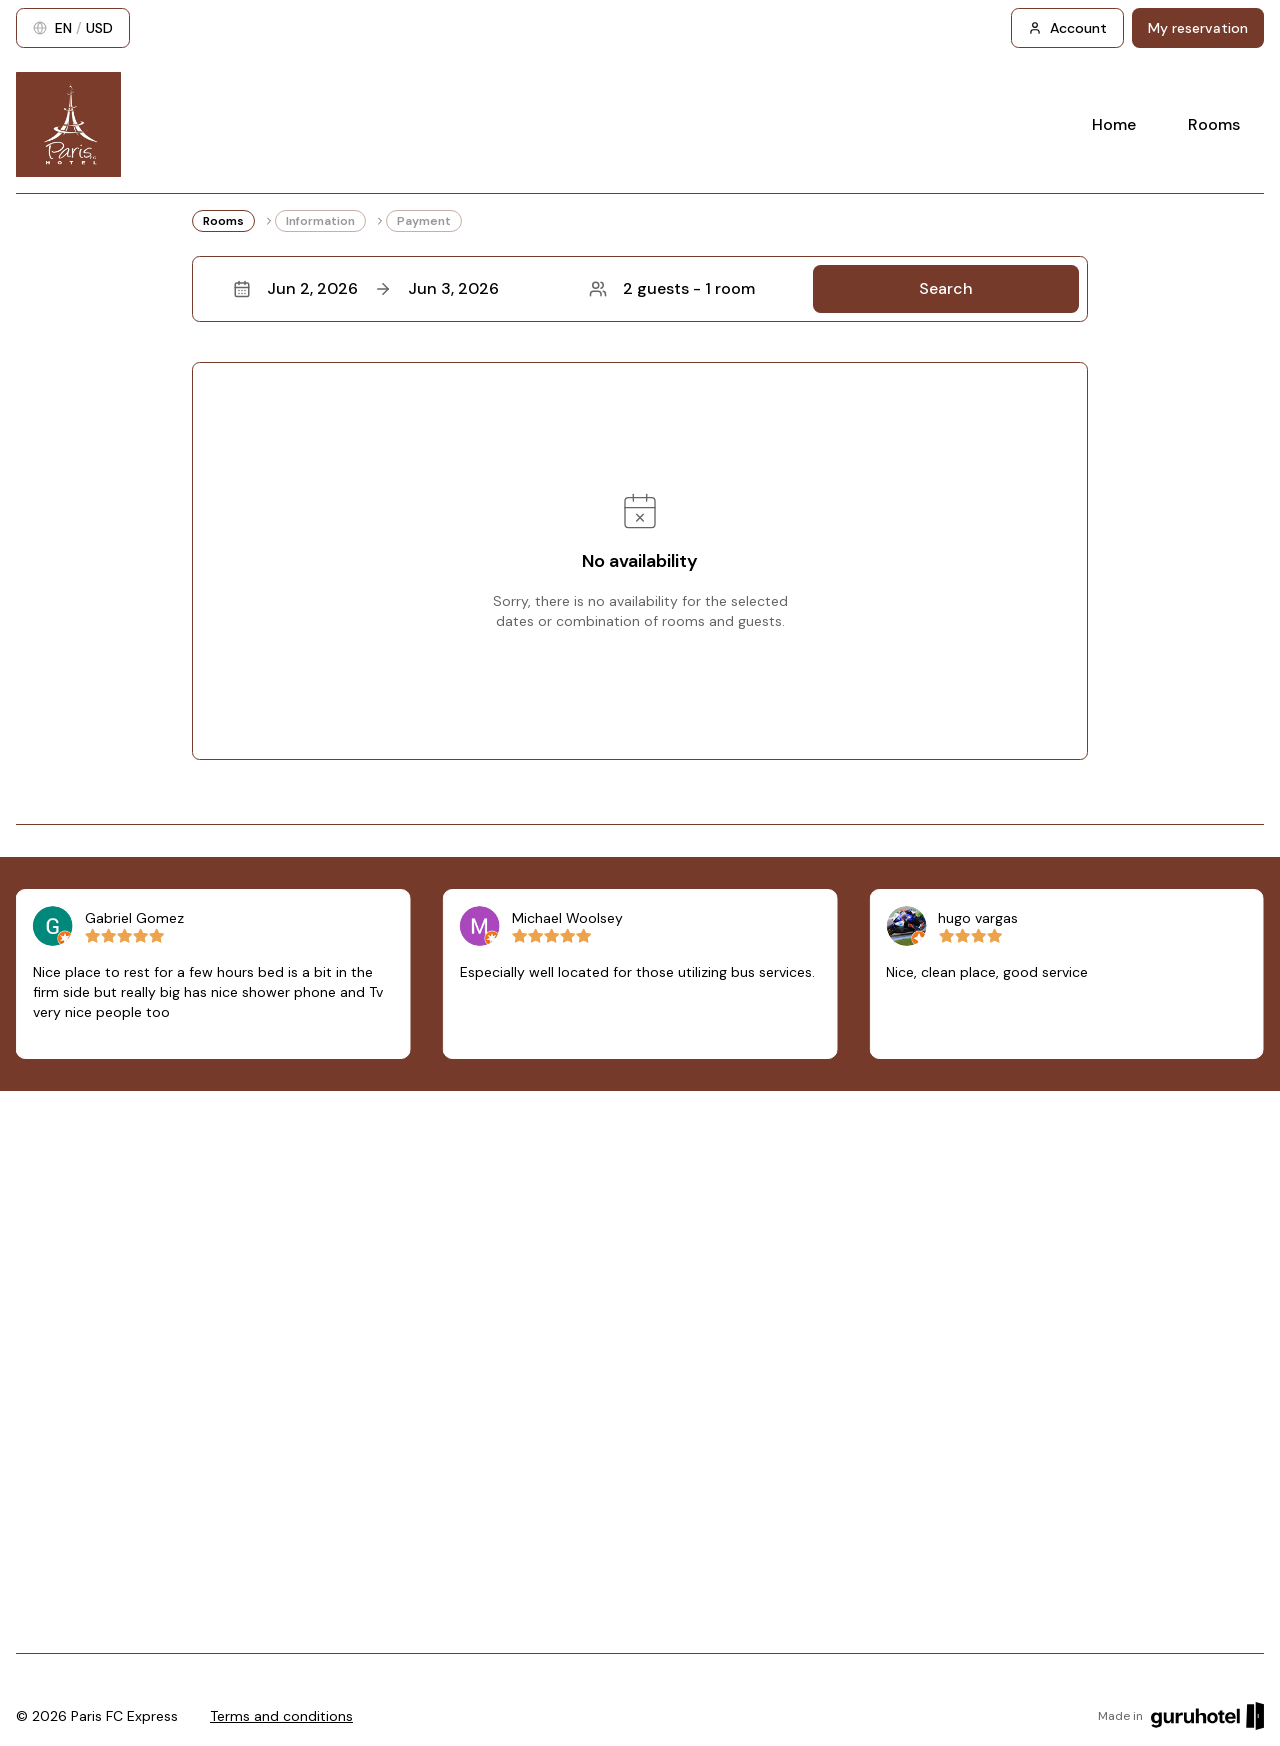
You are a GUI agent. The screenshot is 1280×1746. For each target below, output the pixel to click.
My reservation (1198, 28)
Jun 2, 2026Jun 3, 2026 (366, 288)
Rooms (1214, 124)
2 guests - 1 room (672, 288)
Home (1114, 124)
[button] (640, 289)
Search (946, 288)
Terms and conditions (281, 1716)
